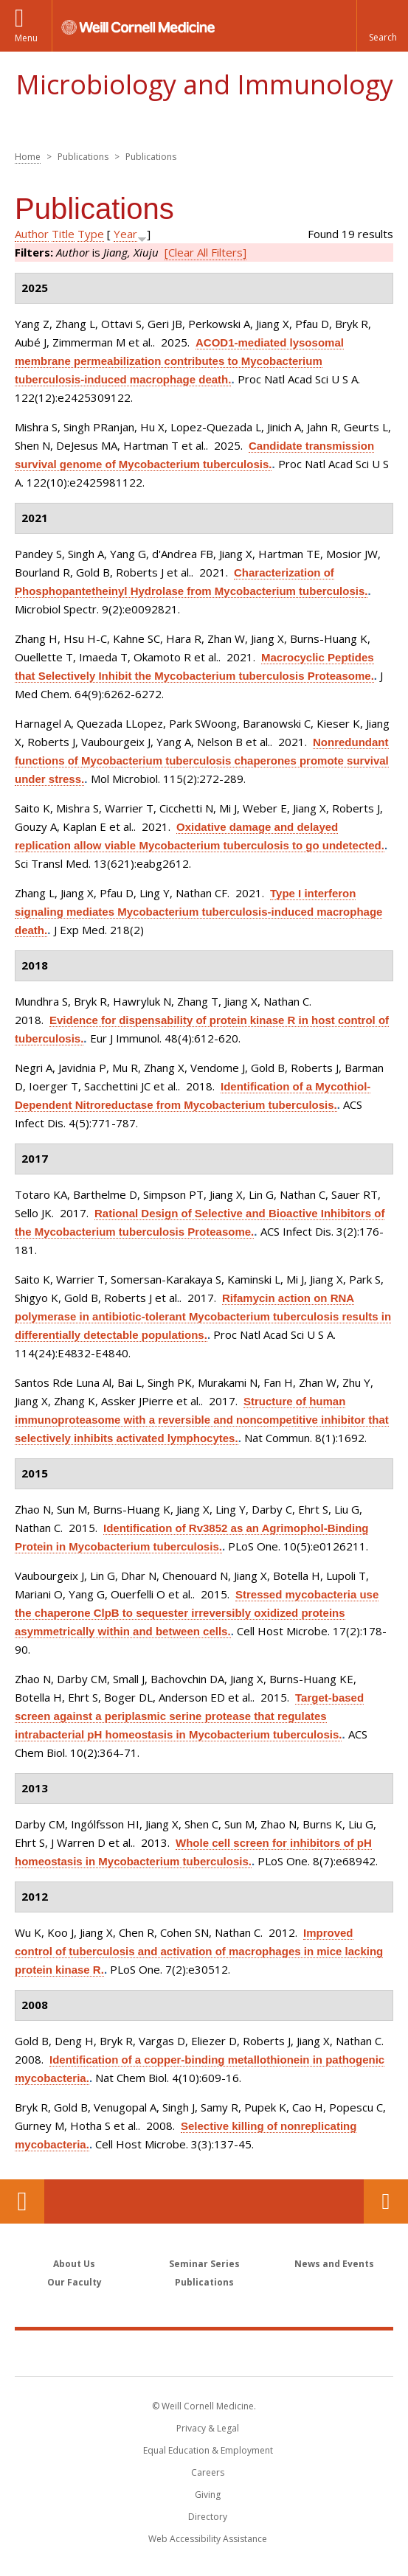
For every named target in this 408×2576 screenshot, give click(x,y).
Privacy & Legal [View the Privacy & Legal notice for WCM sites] (207, 2428)
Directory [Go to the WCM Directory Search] (207, 2516)
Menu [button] (26, 38)
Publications (204, 2282)
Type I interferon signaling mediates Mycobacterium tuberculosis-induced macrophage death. (198, 911)
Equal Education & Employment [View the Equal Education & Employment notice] (208, 2450)
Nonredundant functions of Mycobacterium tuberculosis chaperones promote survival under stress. (202, 760)
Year (125, 233)
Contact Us (386, 2201)
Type (90, 233)
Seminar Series (204, 2264)
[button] (382, 26)
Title (63, 233)
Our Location (22, 2201)
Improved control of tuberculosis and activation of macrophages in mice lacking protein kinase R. (199, 1951)
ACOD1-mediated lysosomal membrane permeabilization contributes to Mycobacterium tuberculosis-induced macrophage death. (179, 361)
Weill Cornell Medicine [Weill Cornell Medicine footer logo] (204, 2352)
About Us (74, 2264)
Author (32, 233)
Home (28, 156)
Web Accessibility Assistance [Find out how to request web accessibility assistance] (207, 2539)
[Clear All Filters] (205, 252)
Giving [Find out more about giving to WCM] (208, 2494)
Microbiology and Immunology (204, 84)
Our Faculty (74, 2282)
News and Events (334, 2264)
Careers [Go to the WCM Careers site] (207, 2472)
